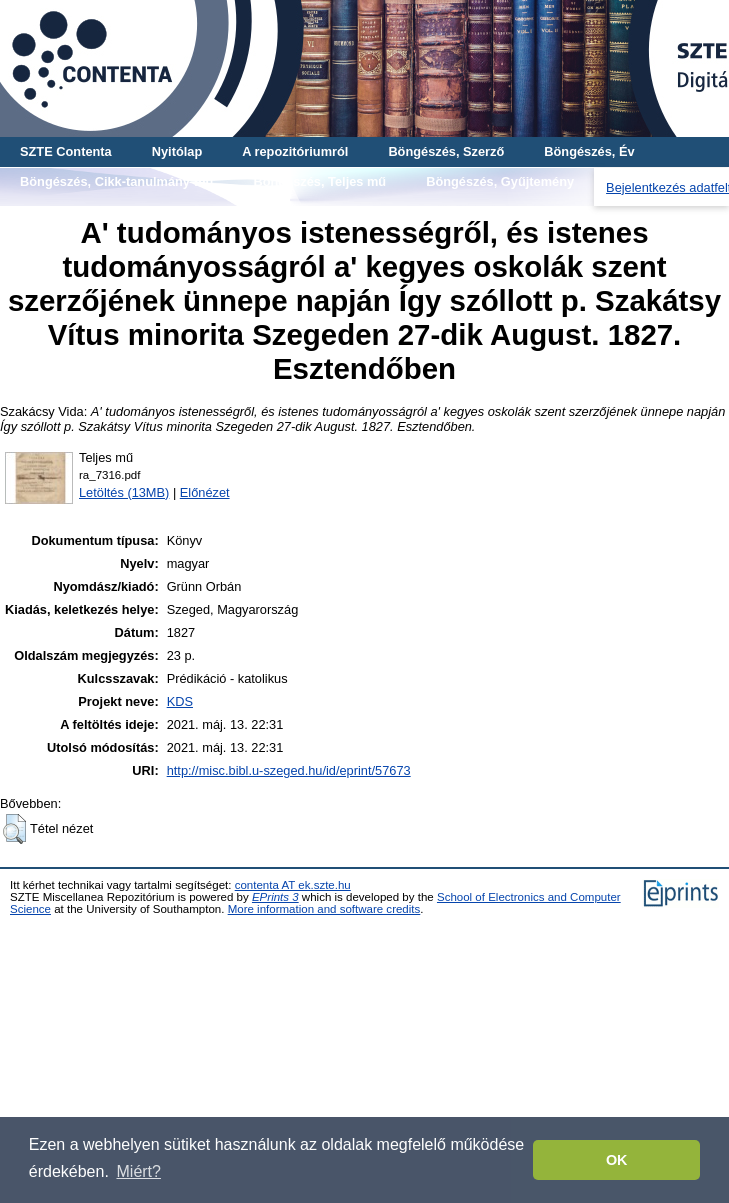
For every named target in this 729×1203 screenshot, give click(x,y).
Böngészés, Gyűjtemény (500, 181)
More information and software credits (324, 909)
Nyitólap (177, 151)
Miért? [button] (139, 1171)
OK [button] (617, 1160)
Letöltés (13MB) (124, 492)
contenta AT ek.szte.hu (293, 885)
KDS (180, 701)
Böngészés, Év (589, 151)
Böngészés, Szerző (446, 151)
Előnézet (205, 492)
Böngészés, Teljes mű (319, 181)
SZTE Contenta (66, 151)
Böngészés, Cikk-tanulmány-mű (116, 181)
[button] (14, 829)
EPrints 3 (275, 897)
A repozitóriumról (295, 151)
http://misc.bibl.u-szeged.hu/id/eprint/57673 (289, 770)
